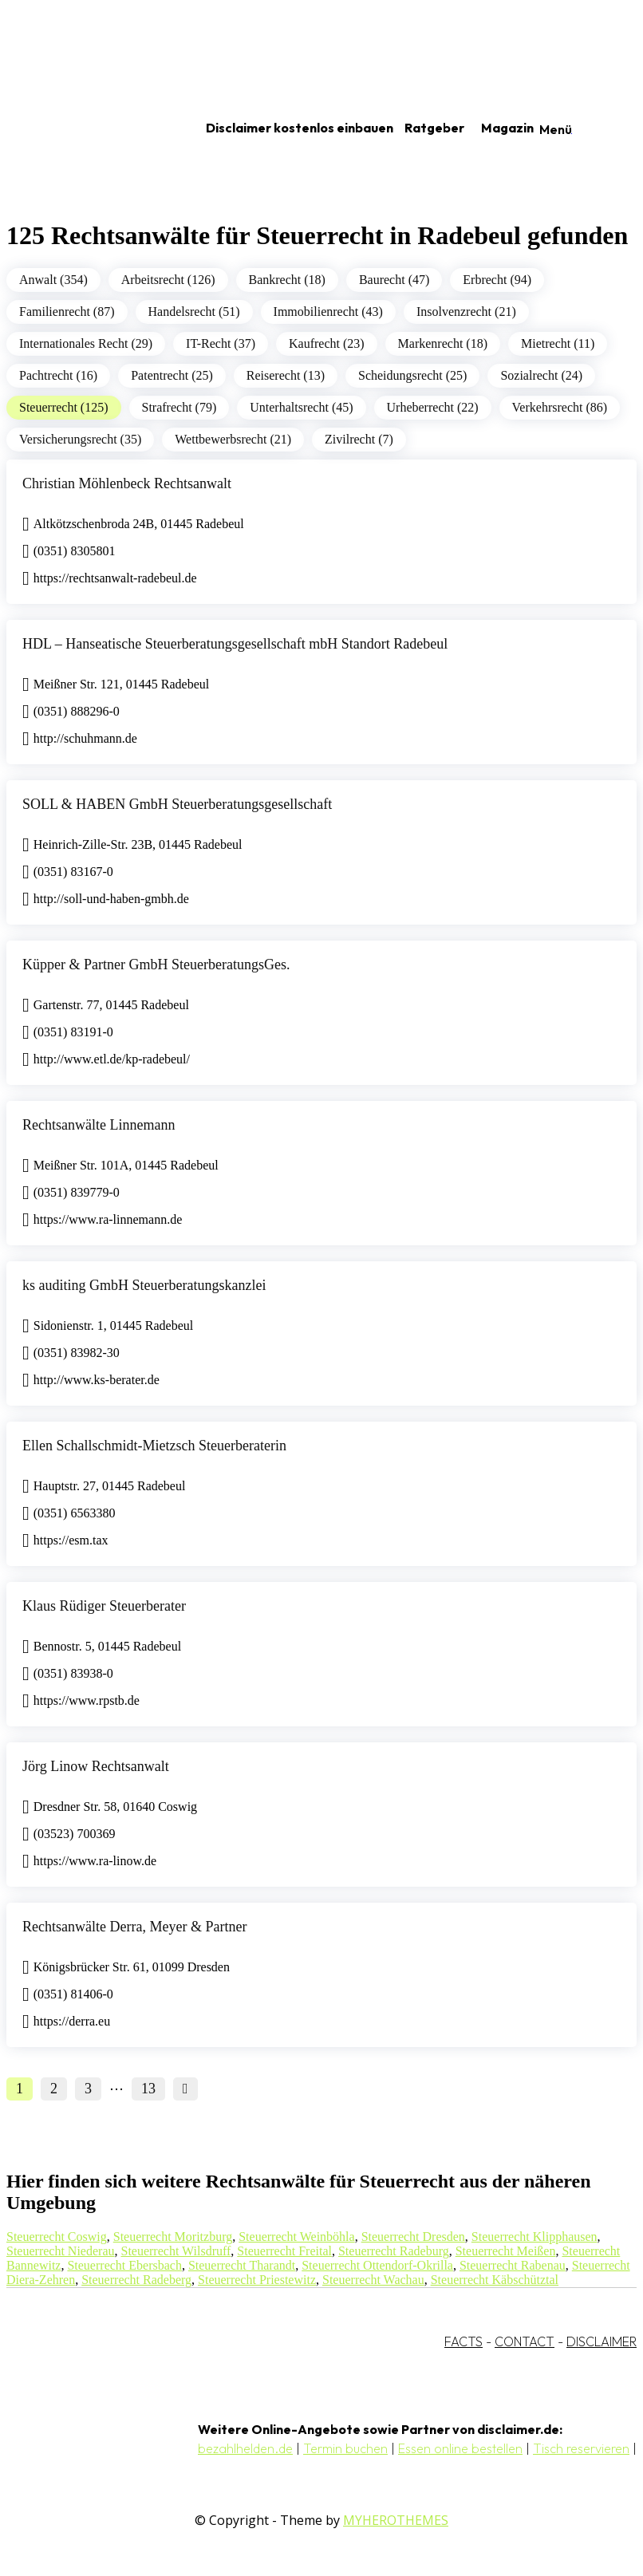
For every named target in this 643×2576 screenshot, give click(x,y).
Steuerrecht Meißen (506, 2251)
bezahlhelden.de (245, 2448)
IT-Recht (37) (220, 343)
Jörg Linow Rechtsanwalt (95, 1766)
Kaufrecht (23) (327, 343)
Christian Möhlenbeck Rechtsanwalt (126, 483)
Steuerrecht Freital (284, 2251)
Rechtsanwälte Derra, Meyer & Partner (134, 1927)
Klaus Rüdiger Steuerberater (104, 1606)
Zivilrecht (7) (359, 439)
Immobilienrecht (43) (328, 311)
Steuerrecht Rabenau (513, 2265)
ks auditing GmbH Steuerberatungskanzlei (144, 1285)
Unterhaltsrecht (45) (301, 407)
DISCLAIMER (601, 2341)
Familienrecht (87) (67, 311)
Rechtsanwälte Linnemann (98, 1125)
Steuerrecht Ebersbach (124, 2265)
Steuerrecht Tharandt (241, 2265)
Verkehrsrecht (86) (560, 407)
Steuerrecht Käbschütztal (494, 2279)
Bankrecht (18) (287, 279)
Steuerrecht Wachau (373, 2279)
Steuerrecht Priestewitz (257, 2279)
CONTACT (524, 2341)
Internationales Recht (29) (85, 343)
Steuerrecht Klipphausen (534, 2236)
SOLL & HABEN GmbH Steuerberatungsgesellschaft (177, 804)
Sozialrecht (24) (541, 375)
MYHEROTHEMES (395, 2520)
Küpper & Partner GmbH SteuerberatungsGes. (156, 964)
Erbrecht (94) (497, 279)
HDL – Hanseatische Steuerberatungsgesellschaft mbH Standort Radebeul (235, 644)
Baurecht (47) (394, 279)
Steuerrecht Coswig (56, 2236)
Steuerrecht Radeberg (136, 2279)
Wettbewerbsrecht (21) (233, 439)
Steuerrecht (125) (63, 407)
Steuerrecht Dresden (413, 2236)
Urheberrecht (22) (433, 407)
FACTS (463, 2341)
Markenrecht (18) (442, 343)
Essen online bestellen (460, 2448)
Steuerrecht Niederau (60, 2251)
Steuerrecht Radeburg (393, 2251)
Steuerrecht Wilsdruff (175, 2251)
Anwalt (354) (53, 279)
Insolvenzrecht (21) (466, 311)
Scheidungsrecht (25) (412, 375)
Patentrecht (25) (172, 375)
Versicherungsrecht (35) (80, 439)
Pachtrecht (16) (58, 375)
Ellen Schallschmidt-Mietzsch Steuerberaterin (154, 1446)
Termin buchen (345, 2448)
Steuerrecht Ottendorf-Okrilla (377, 2265)
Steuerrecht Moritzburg (172, 2236)
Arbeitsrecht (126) (168, 279)
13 (148, 2089)
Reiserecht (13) (286, 375)
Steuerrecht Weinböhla (296, 2236)
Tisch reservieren (581, 2448)
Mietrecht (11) (557, 343)
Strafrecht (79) (179, 407)
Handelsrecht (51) (194, 311)
